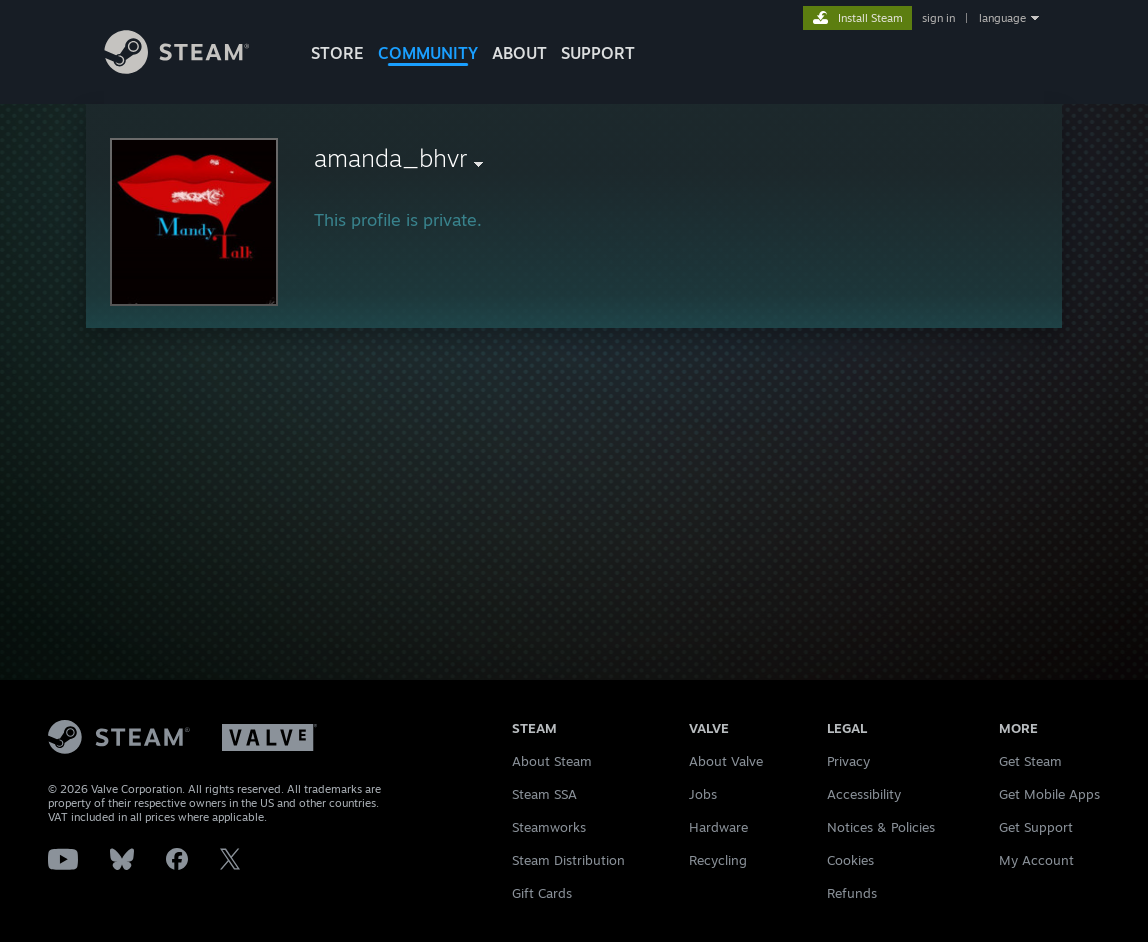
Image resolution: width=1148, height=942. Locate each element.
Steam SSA (544, 794)
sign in (938, 18)
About (519, 53)
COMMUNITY (428, 53)
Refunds (852, 893)
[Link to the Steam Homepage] (192, 68)
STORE (337, 53)
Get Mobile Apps (1049, 794)
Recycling (718, 860)
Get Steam (1030, 761)
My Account (1036, 860)
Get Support (1036, 827)
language (1002, 18)
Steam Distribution (568, 860)
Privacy (848, 761)
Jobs (703, 794)
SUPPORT (598, 53)
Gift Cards (542, 893)
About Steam (552, 761)
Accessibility (864, 794)
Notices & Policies (881, 827)
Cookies (850, 860)
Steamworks (549, 827)
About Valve (726, 761)
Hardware (718, 827)
